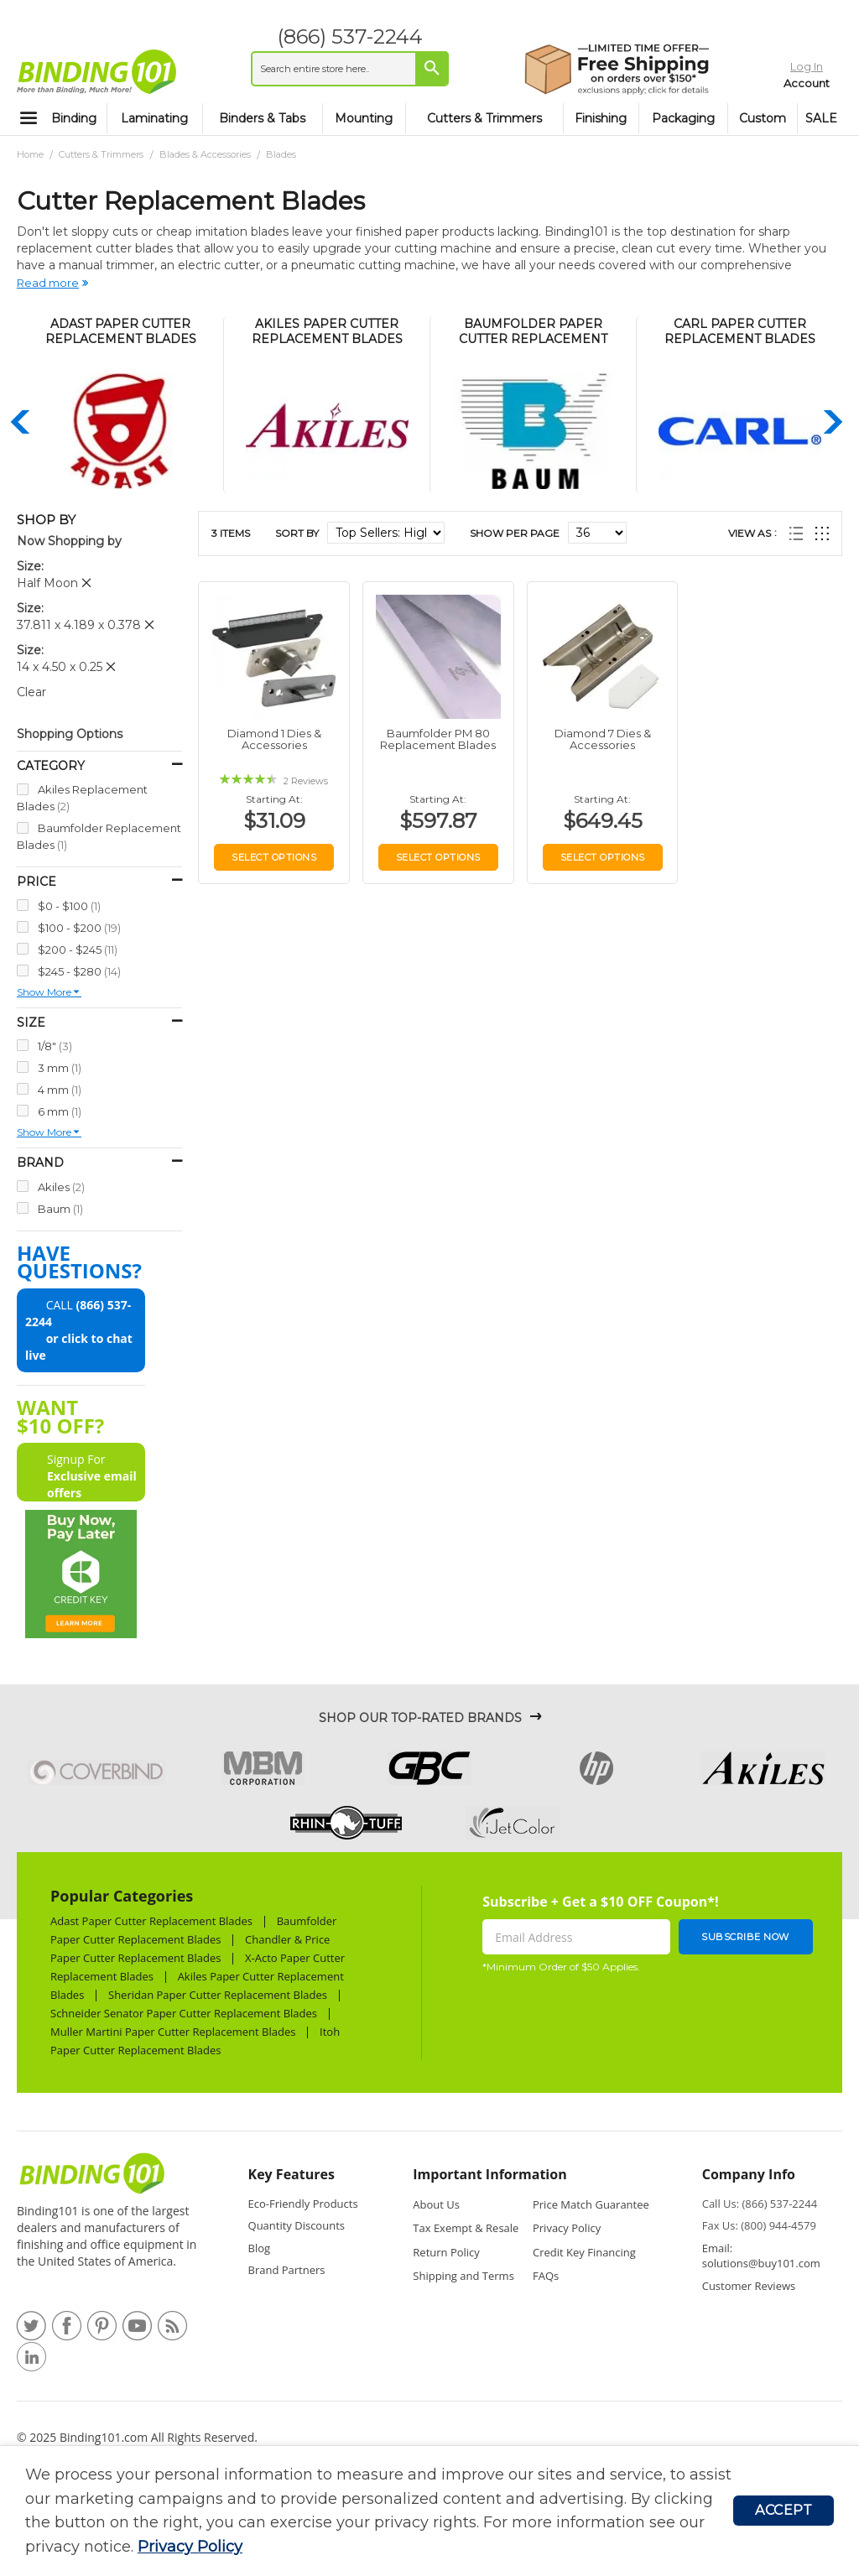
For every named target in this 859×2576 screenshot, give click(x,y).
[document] (379, 2511)
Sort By (297, 533)
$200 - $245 (77, 949)
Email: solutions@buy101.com (761, 2256)
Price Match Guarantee (591, 2204)
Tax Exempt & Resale (465, 2227)
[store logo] (96, 71)
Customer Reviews (749, 2285)
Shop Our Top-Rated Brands (420, 1717)
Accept (783, 2510)
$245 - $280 (79, 971)
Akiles (61, 1186)
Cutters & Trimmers (102, 154)
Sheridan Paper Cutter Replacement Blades (217, 1994)
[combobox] (339, 68)
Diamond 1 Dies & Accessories (274, 739)
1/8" (55, 1045)
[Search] (421, 68)
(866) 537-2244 (339, 36)
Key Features (291, 2174)
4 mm (59, 1089)
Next (829, 422)
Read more (48, 282)
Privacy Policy (190, 2546)
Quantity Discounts (296, 2225)
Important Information (489, 2174)
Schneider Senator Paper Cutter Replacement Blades (183, 2013)
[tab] (306, 2179)
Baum (60, 1208)
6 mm (59, 1111)
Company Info (748, 2174)
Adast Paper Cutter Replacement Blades (151, 1920)
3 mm (59, 1067)
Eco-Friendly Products (303, 2203)
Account (773, 79)
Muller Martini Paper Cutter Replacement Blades (172, 2031)
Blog (259, 2248)
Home (31, 154)
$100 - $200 (79, 927)
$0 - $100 (69, 905)
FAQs (546, 2275)
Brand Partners (286, 2269)
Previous (21, 422)
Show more (44, 992)
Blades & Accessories (206, 154)
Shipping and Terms (463, 2275)
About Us (436, 2204)
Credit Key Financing (584, 2252)
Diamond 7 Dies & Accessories (602, 739)
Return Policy (446, 2252)
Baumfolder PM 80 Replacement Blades (438, 739)
